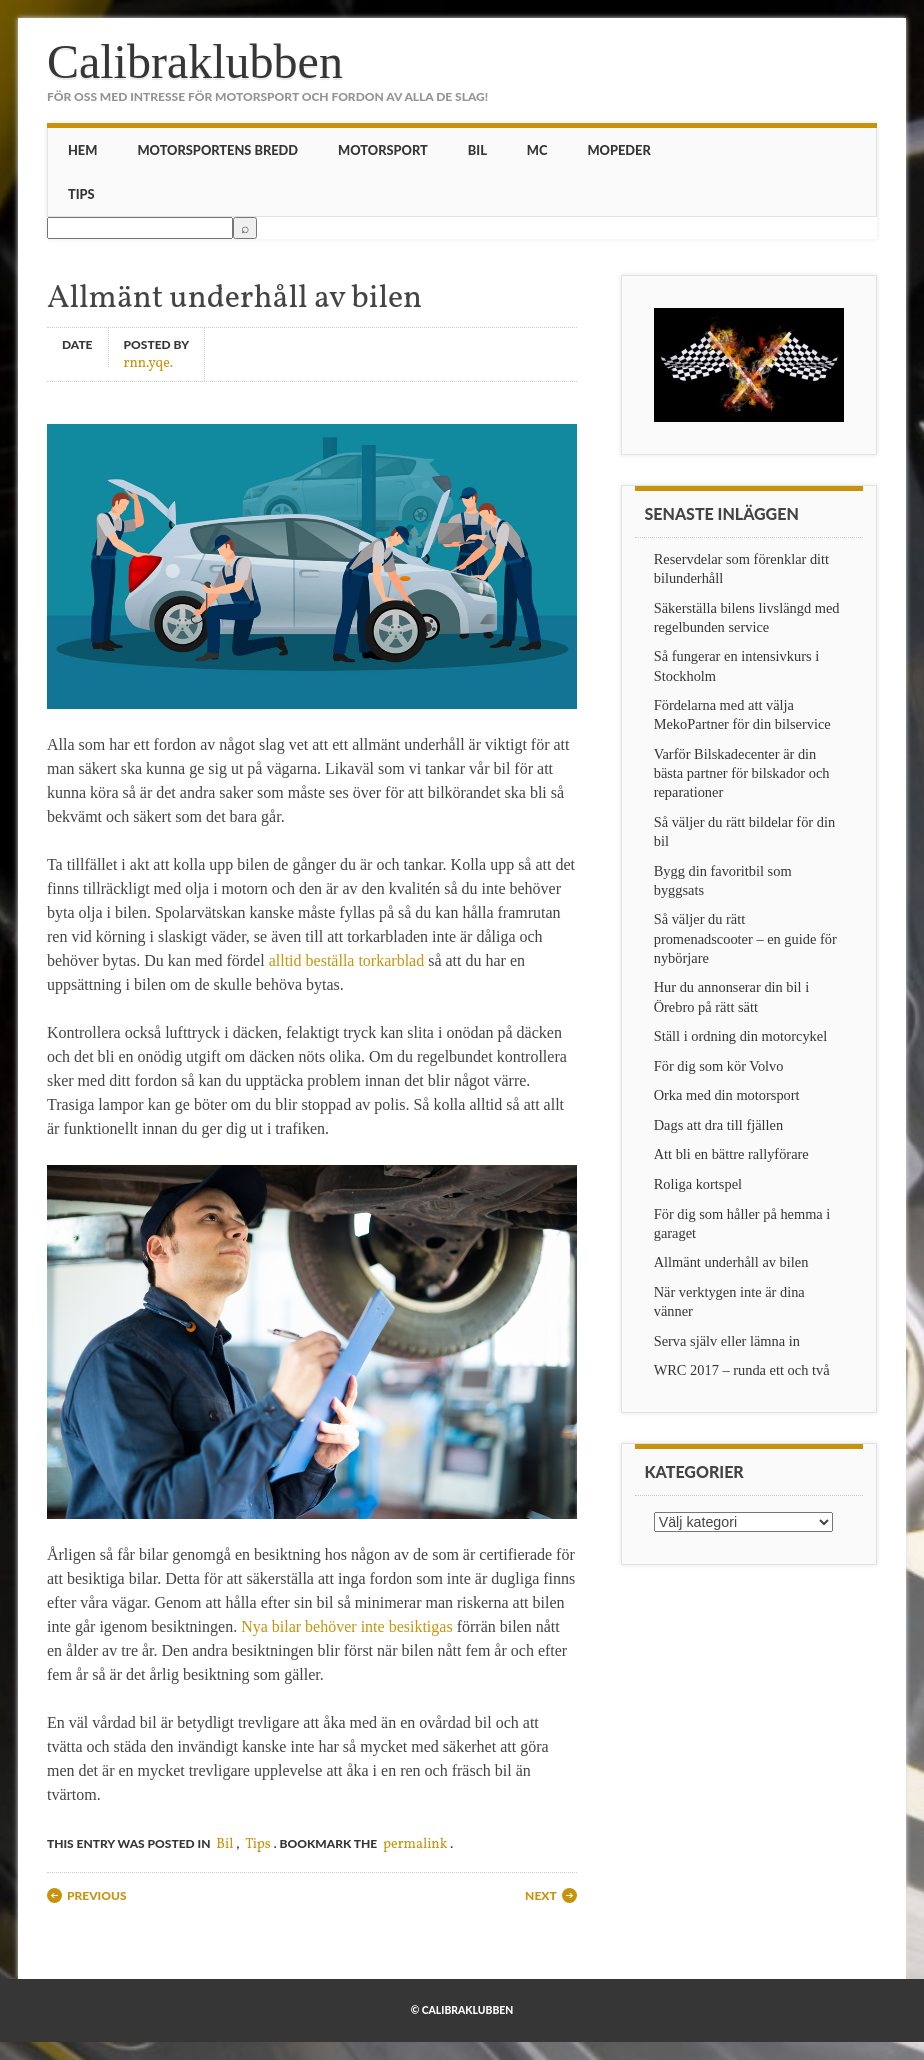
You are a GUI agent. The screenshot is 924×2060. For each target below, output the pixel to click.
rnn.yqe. (149, 362)
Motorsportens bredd (217, 150)
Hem (82, 150)
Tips (81, 194)
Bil (477, 150)
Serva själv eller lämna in (727, 1341)
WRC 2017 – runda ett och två (742, 1370)
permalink (415, 1844)
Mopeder (618, 150)
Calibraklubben (195, 61)
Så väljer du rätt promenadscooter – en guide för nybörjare (745, 938)
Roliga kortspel (698, 1184)
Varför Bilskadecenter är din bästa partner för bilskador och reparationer (742, 773)
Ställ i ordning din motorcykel (740, 1036)
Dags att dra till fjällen (718, 1125)
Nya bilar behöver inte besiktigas (347, 1626)
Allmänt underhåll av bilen (731, 1262)
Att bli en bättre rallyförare (731, 1154)
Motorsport (383, 150)
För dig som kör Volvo (719, 1066)
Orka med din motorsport (727, 1095)
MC (537, 150)
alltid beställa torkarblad (347, 960)
